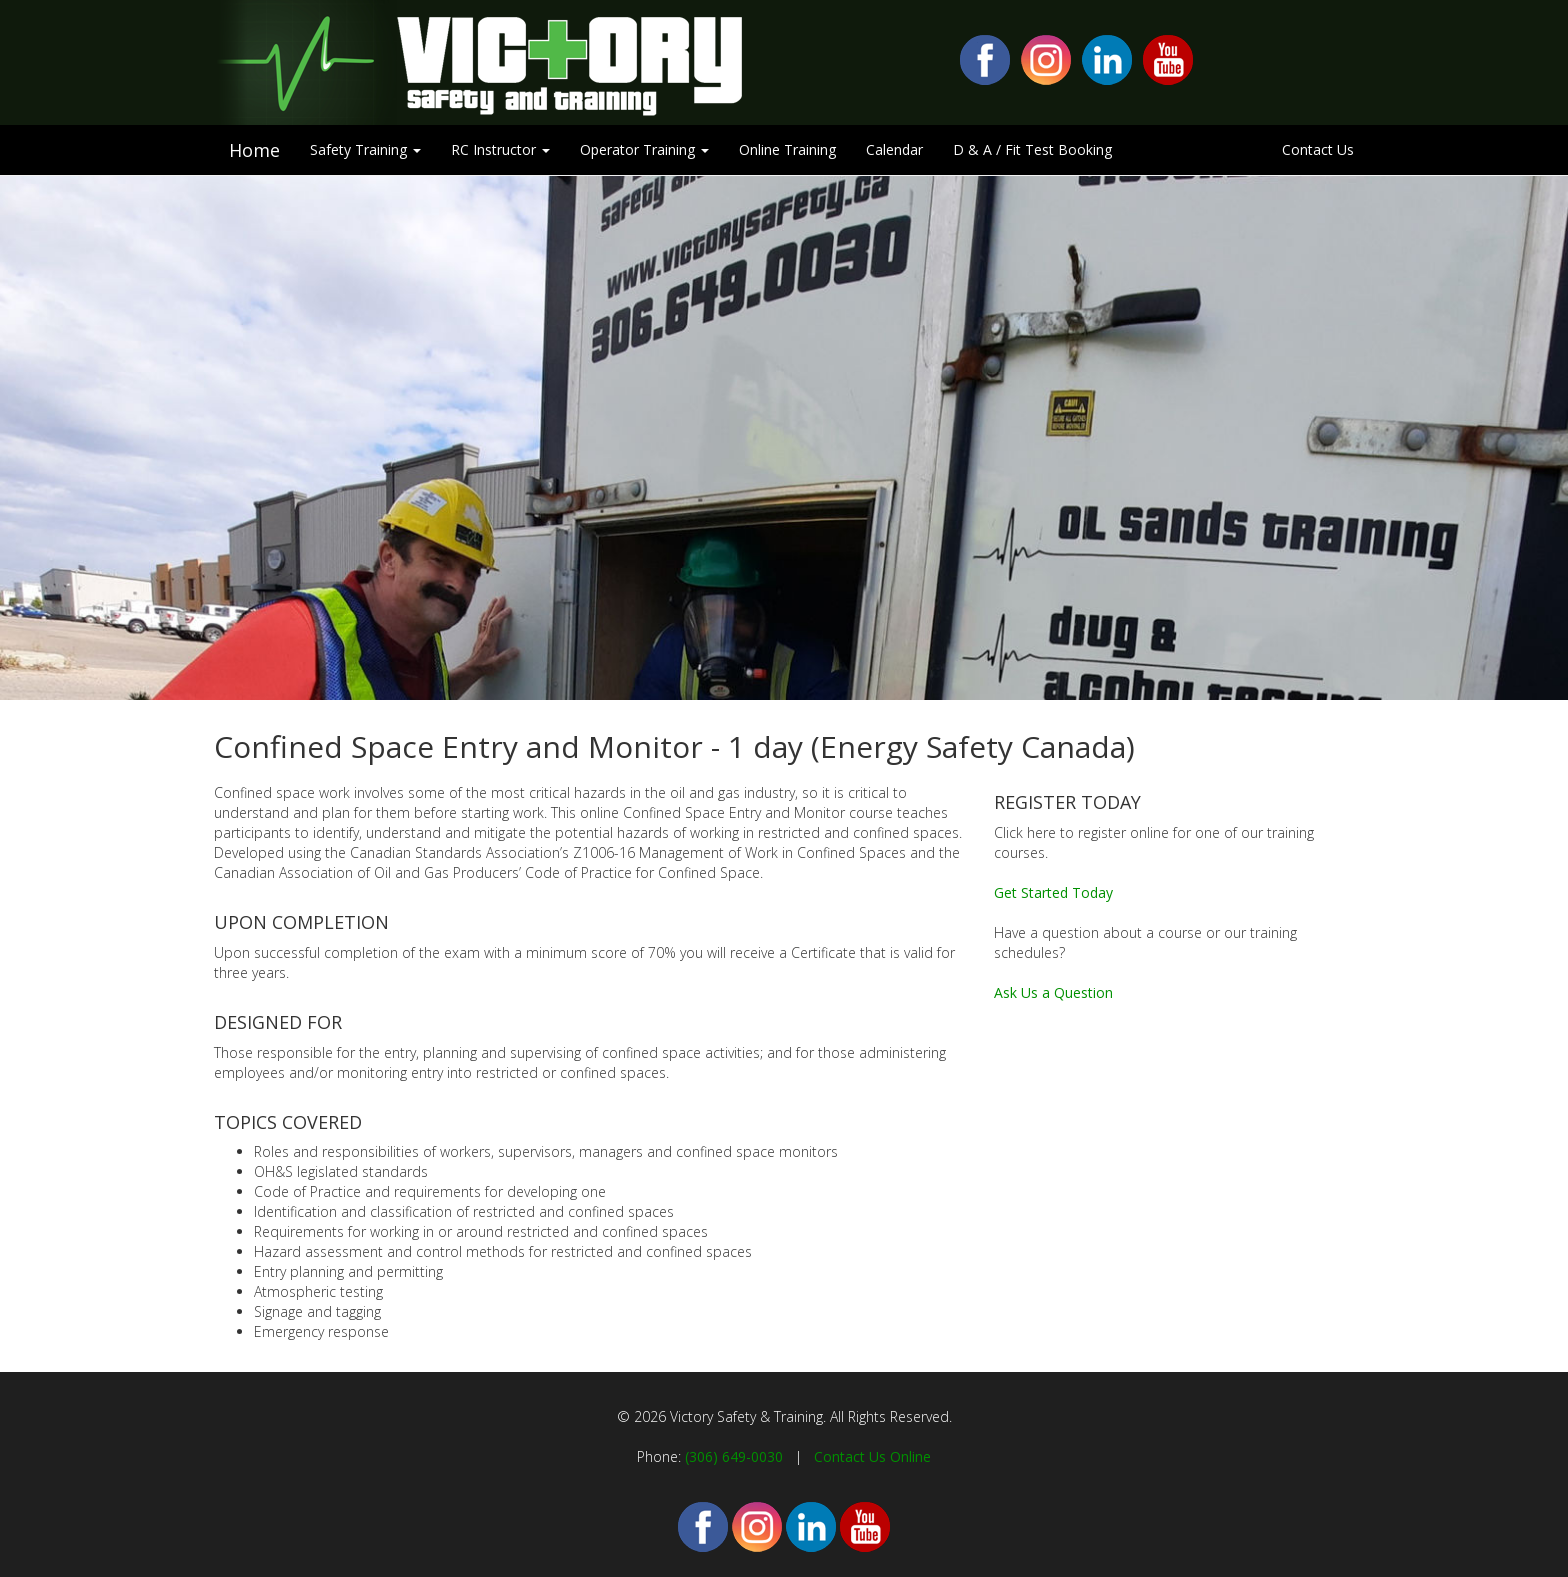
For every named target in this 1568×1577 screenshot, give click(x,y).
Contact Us (1318, 149)
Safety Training (365, 149)
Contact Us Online (872, 1456)
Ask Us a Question (1053, 992)
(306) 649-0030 (734, 1456)
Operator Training (644, 149)
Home (254, 150)
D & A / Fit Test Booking (1032, 149)
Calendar (894, 149)
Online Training (787, 149)
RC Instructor (500, 149)
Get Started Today (1053, 892)
